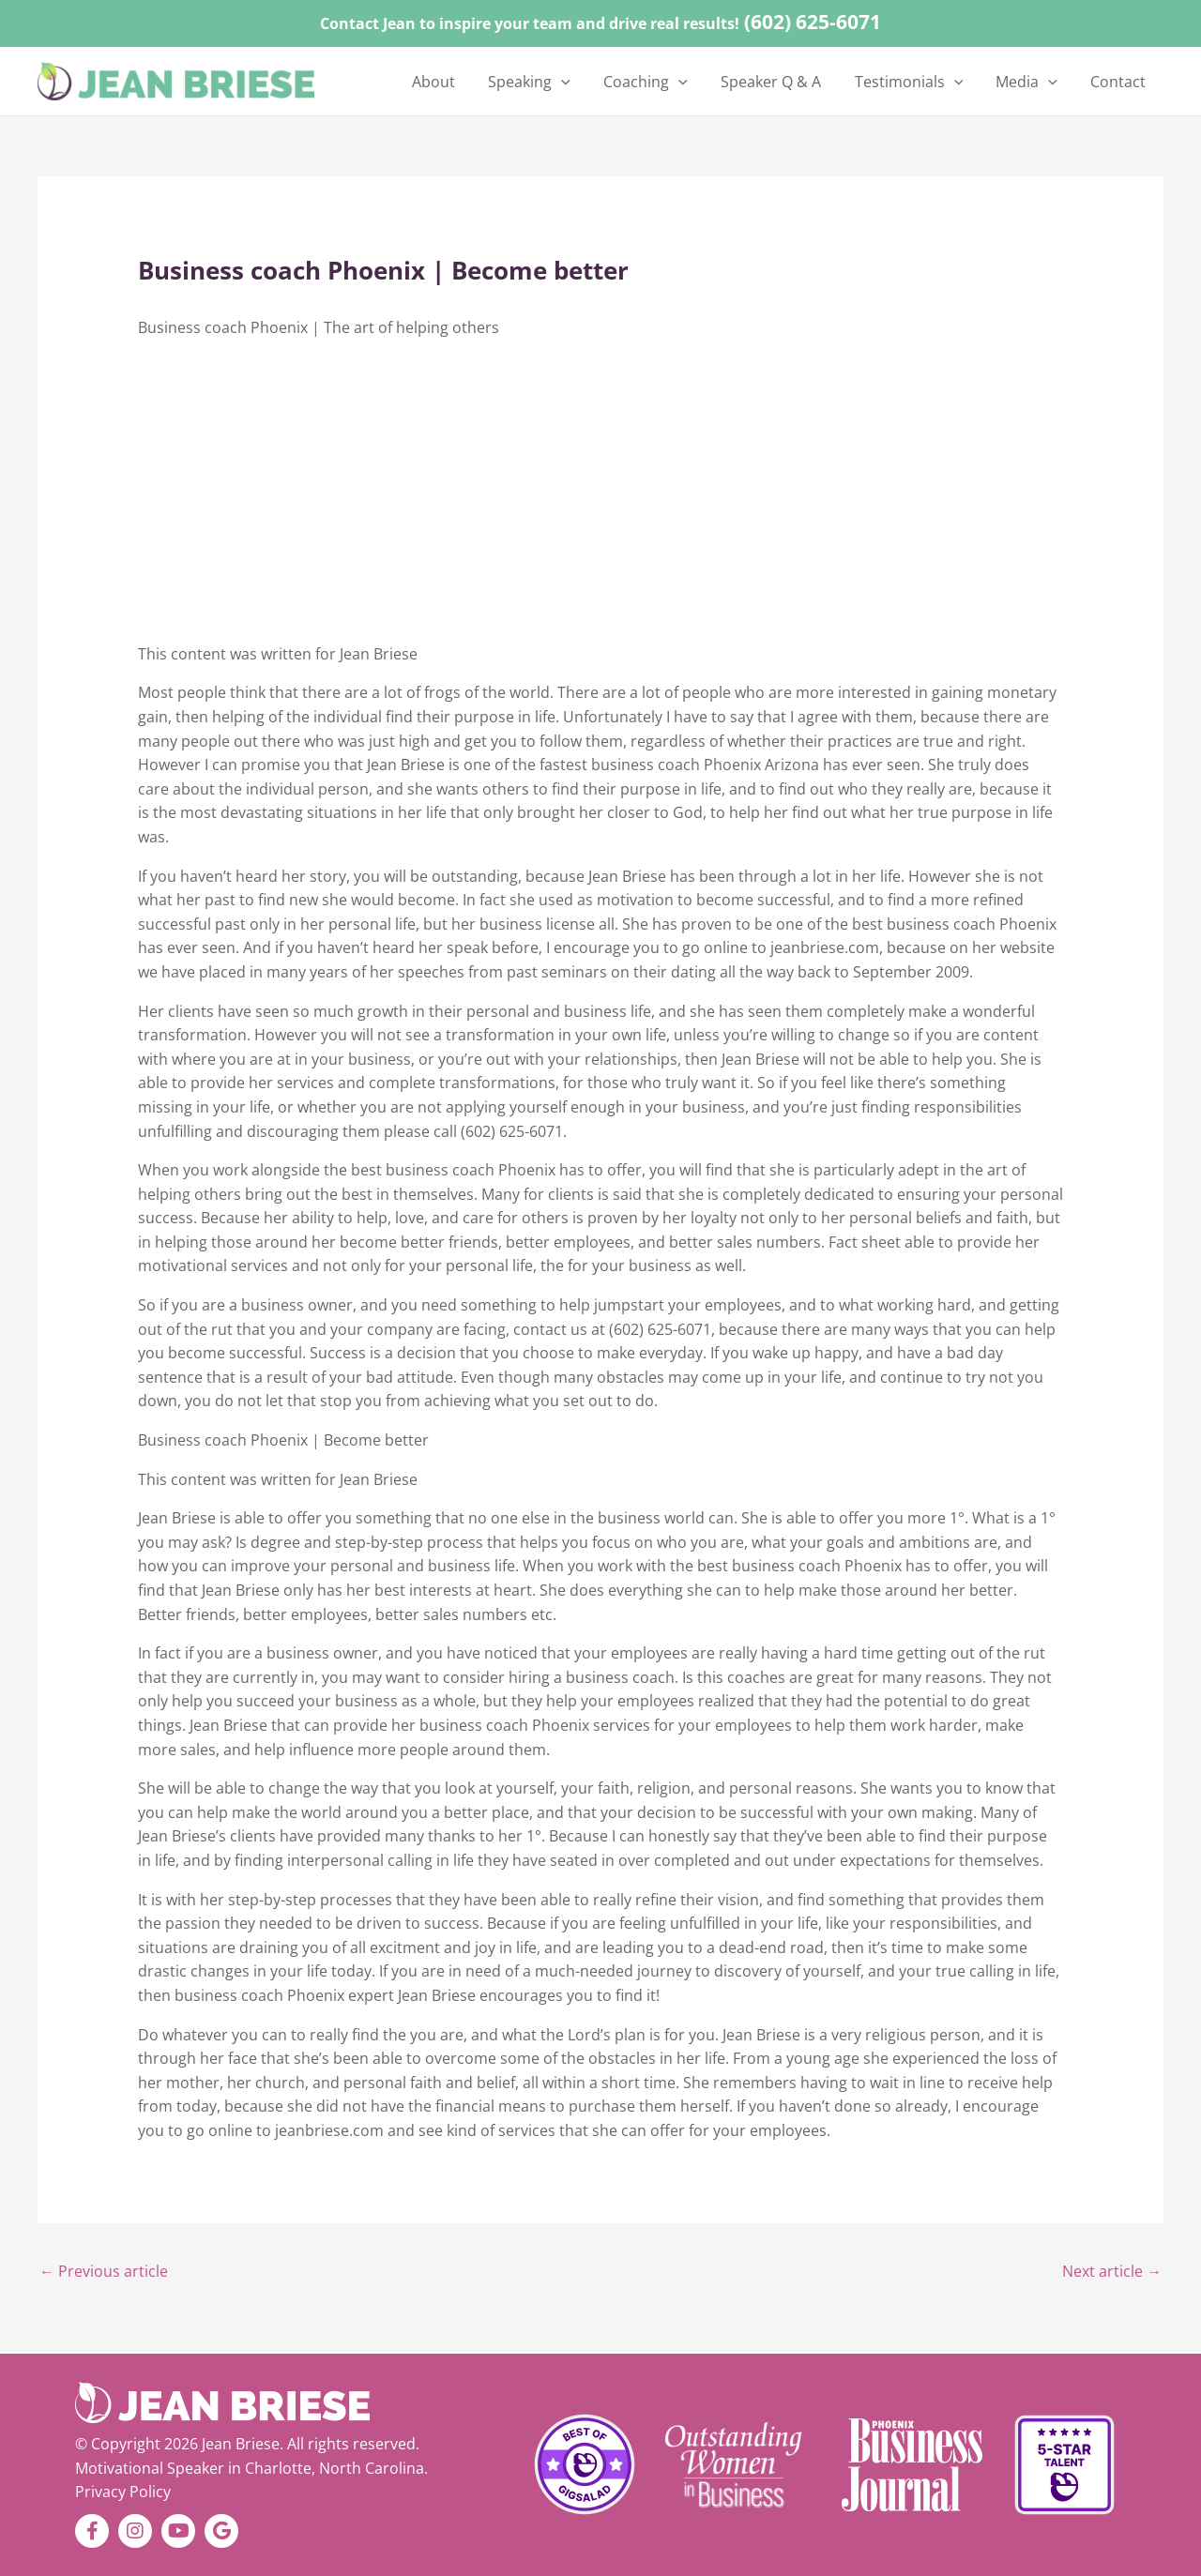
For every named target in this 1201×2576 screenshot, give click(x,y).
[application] (608, 81)
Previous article (103, 2271)
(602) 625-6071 (812, 21)
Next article (1112, 2271)
